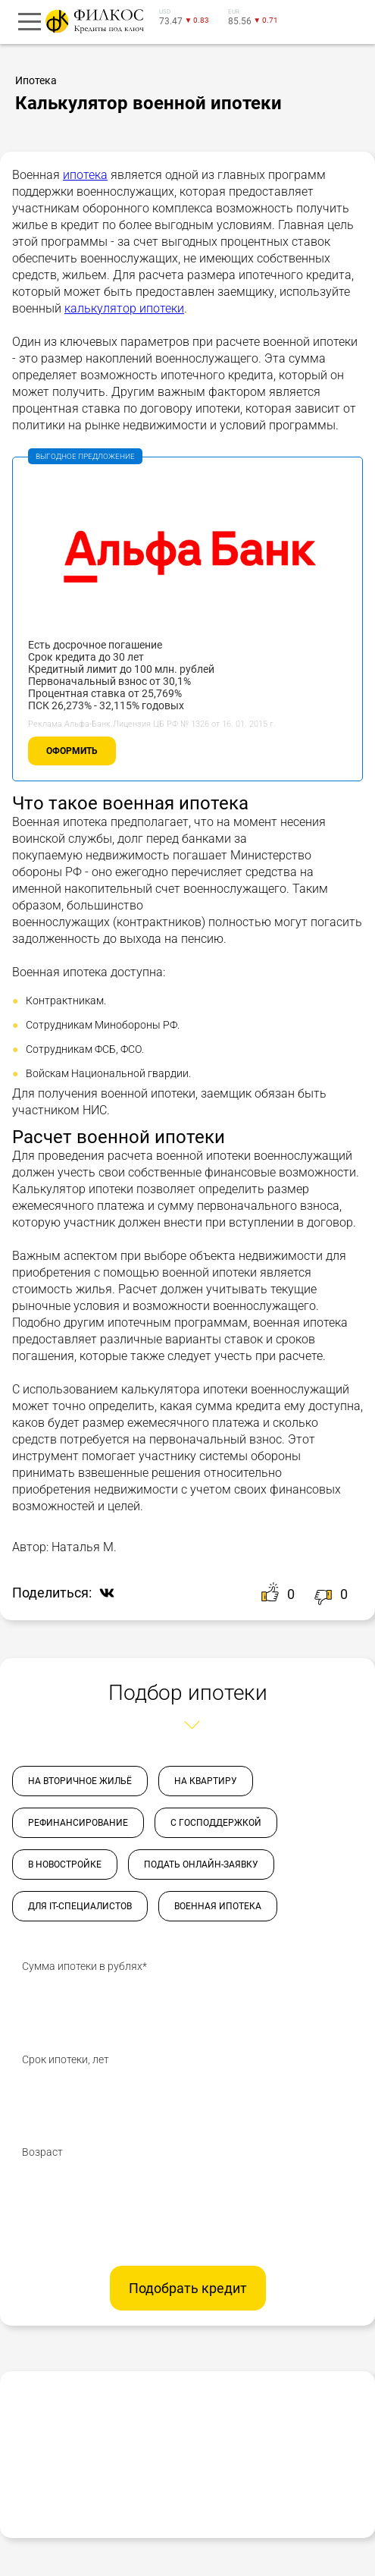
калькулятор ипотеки (124, 308)
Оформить (72, 751)
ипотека (85, 175)
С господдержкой (215, 1822)
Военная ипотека (217, 1906)
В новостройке (65, 1864)
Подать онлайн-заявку (201, 1864)
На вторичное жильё (80, 1781)
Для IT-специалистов (80, 1906)
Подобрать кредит (188, 2288)
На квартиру (205, 1781)
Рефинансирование (78, 1822)
